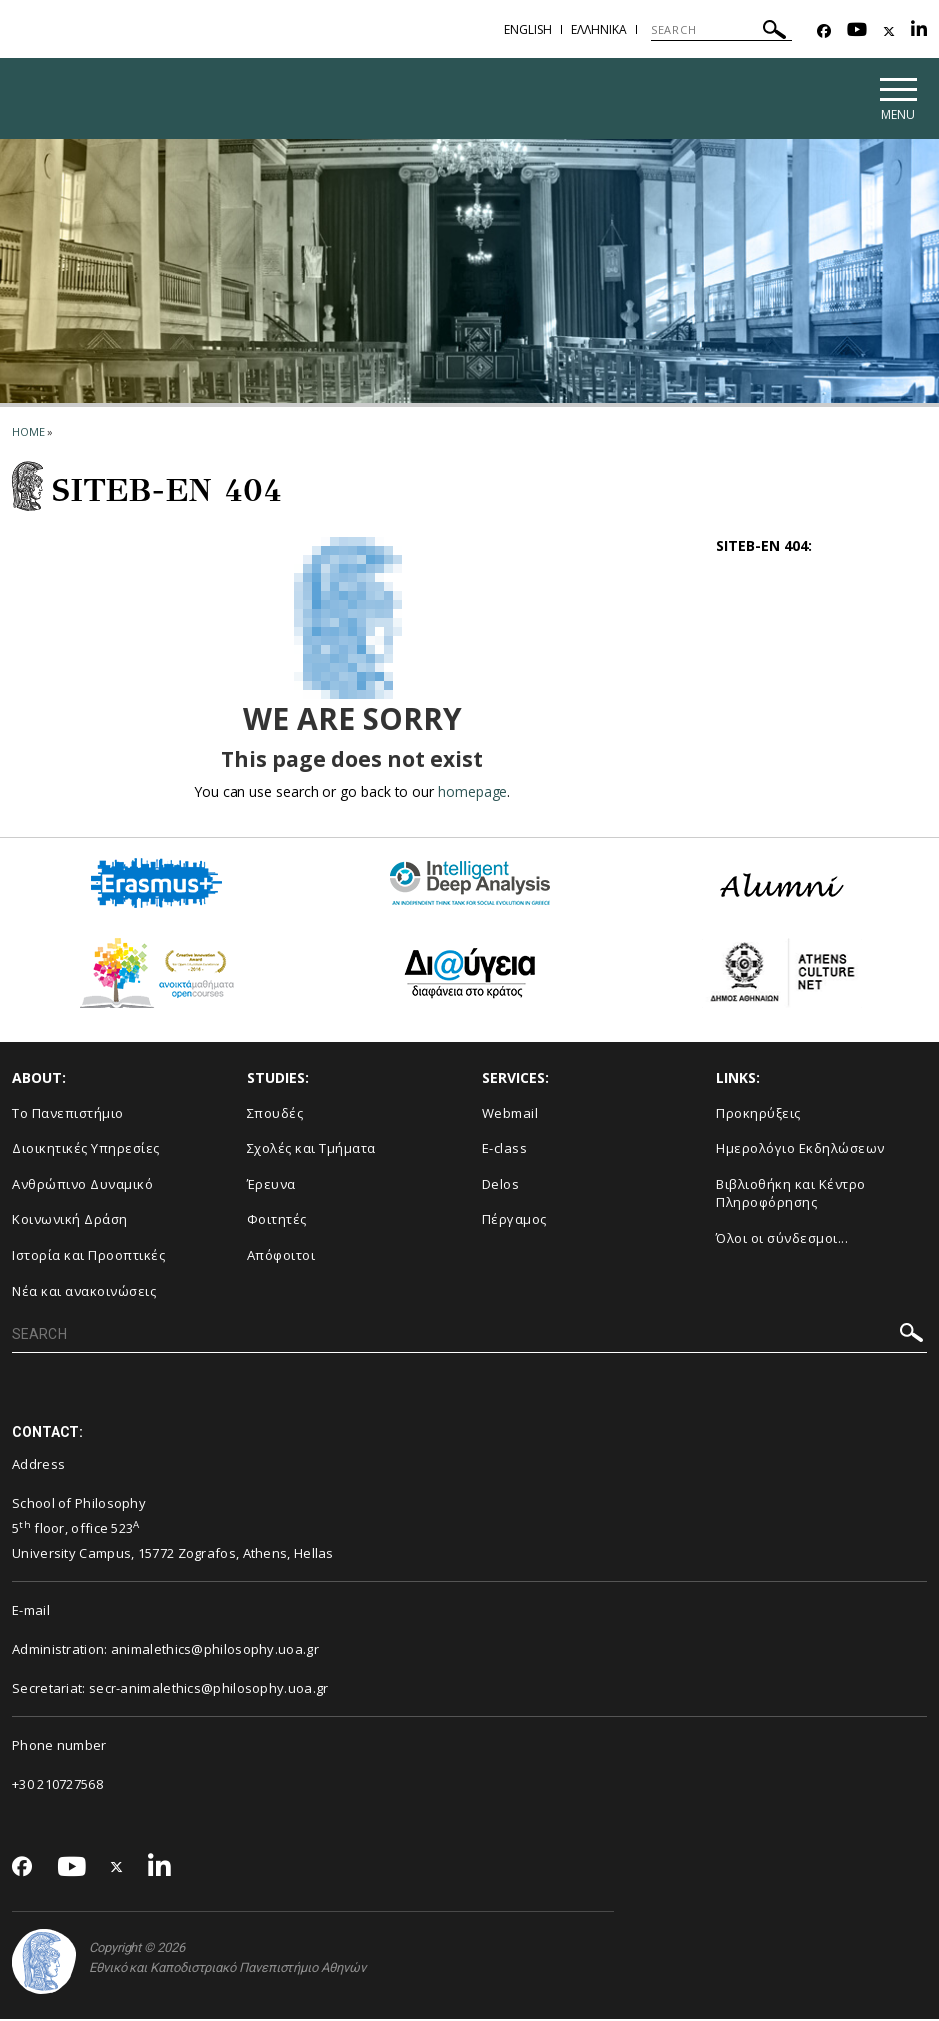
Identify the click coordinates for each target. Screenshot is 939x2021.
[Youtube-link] (857, 31)
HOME (28, 433)
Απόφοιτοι (281, 1257)
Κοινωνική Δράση (70, 1222)
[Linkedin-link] (919, 31)
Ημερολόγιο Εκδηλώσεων (800, 1151)
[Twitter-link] (889, 31)
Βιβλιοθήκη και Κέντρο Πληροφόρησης (791, 1195)
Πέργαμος (514, 1222)
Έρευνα (271, 1186)
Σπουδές (275, 1115)
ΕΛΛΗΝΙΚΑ (599, 29)
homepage (472, 793)
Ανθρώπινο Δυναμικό (82, 1186)
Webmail (510, 1115)
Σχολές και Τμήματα (311, 1151)
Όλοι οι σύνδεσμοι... (782, 1240)
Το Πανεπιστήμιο (68, 1115)
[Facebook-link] (824, 31)
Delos (501, 1186)
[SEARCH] (721, 30)
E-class (505, 1151)
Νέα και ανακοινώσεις (84, 1293)
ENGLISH (528, 29)
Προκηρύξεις (758, 1115)
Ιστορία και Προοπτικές (88, 1257)
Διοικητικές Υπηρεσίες (86, 1151)
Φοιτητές (277, 1222)
